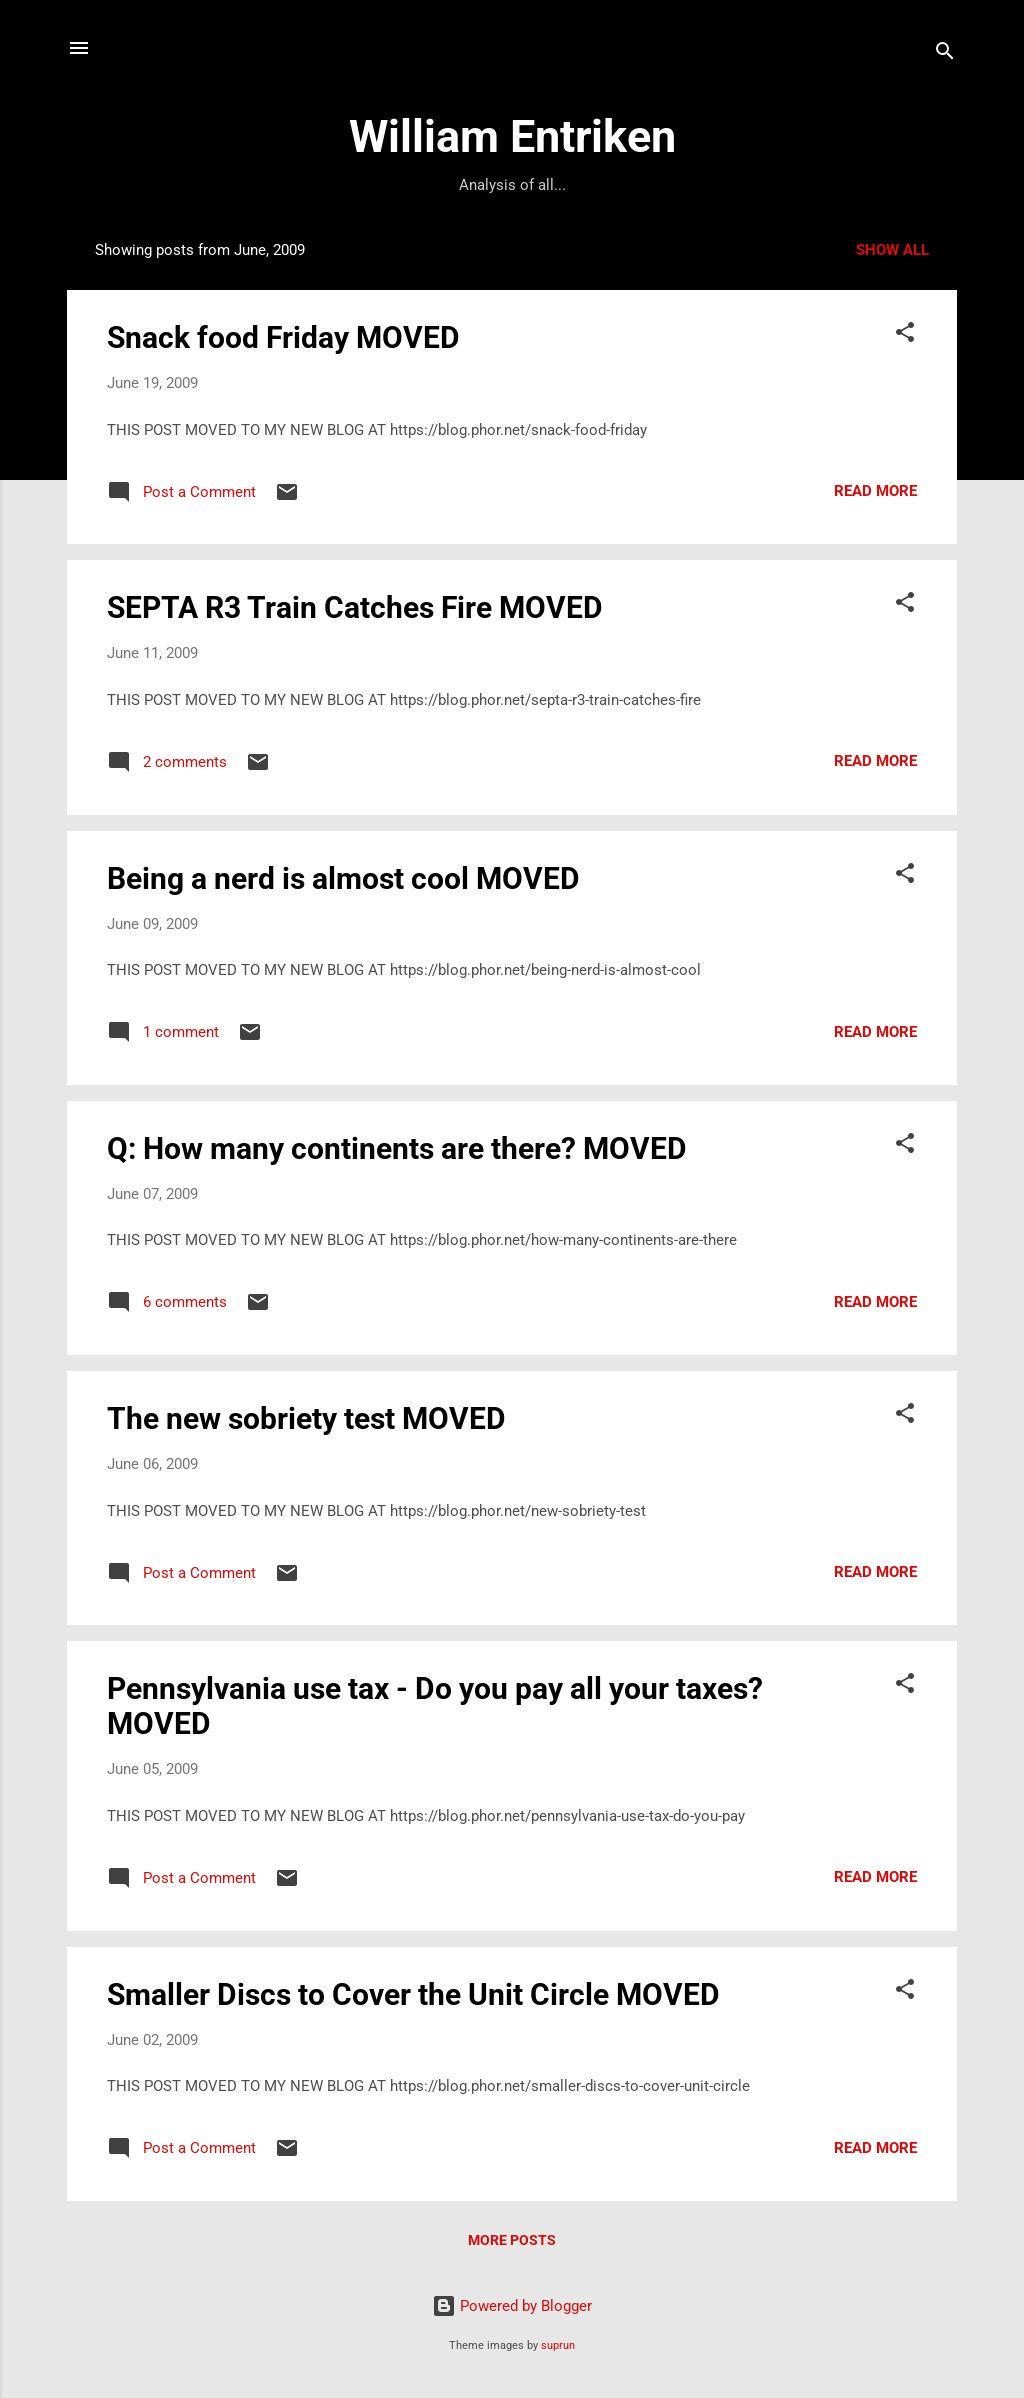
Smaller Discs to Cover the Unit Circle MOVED (413, 1994)
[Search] (945, 54)
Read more (875, 491)
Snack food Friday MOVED (283, 337)
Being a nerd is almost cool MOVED (343, 878)
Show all (892, 250)
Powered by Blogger (512, 2306)
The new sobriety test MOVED (306, 1418)
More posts (512, 2240)
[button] (905, 335)
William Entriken (512, 136)
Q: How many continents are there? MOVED (397, 1148)
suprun (558, 2345)
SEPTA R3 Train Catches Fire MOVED (355, 607)
